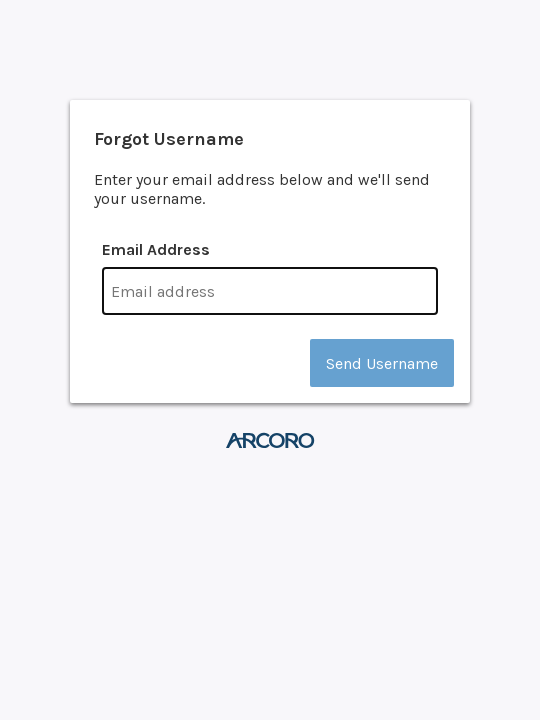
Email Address (156, 249)
